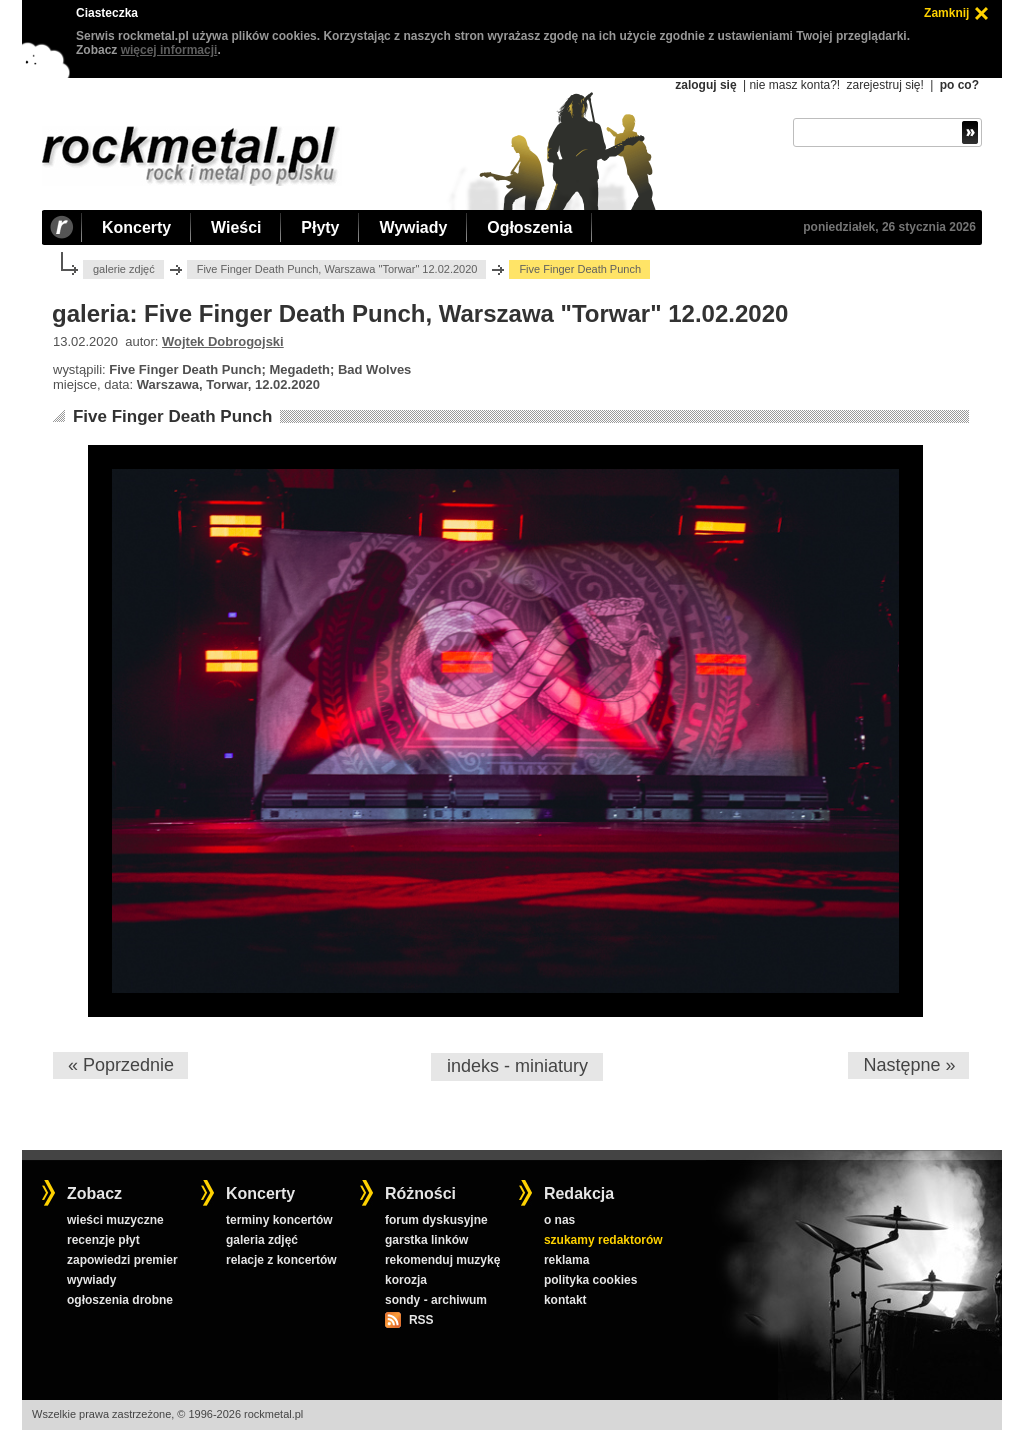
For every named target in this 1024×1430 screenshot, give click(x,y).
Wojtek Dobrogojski (223, 341)
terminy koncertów (279, 1220)
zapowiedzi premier (122, 1260)
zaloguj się (705, 85)
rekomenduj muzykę (442, 1260)
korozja (406, 1280)
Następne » (909, 1065)
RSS (421, 1320)
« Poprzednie (121, 1065)
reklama (566, 1260)
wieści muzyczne (115, 1220)
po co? (959, 85)
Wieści (236, 227)
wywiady (91, 1280)
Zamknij (946, 13)
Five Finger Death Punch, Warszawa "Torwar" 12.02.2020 (337, 269)
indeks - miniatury (517, 1066)
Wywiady (413, 227)
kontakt (565, 1300)
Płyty (320, 227)
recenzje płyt (103, 1240)
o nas (559, 1220)
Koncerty (136, 227)
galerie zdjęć (124, 269)
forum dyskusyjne (436, 1220)
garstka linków (426, 1240)
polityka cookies (590, 1280)
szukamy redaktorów (603, 1240)
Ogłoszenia (529, 227)
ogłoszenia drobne (120, 1300)
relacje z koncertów (281, 1260)
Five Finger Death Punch (172, 416)
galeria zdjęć (262, 1240)
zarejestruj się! (884, 85)
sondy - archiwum (436, 1300)
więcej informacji (169, 50)
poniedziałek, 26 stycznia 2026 (889, 227)
